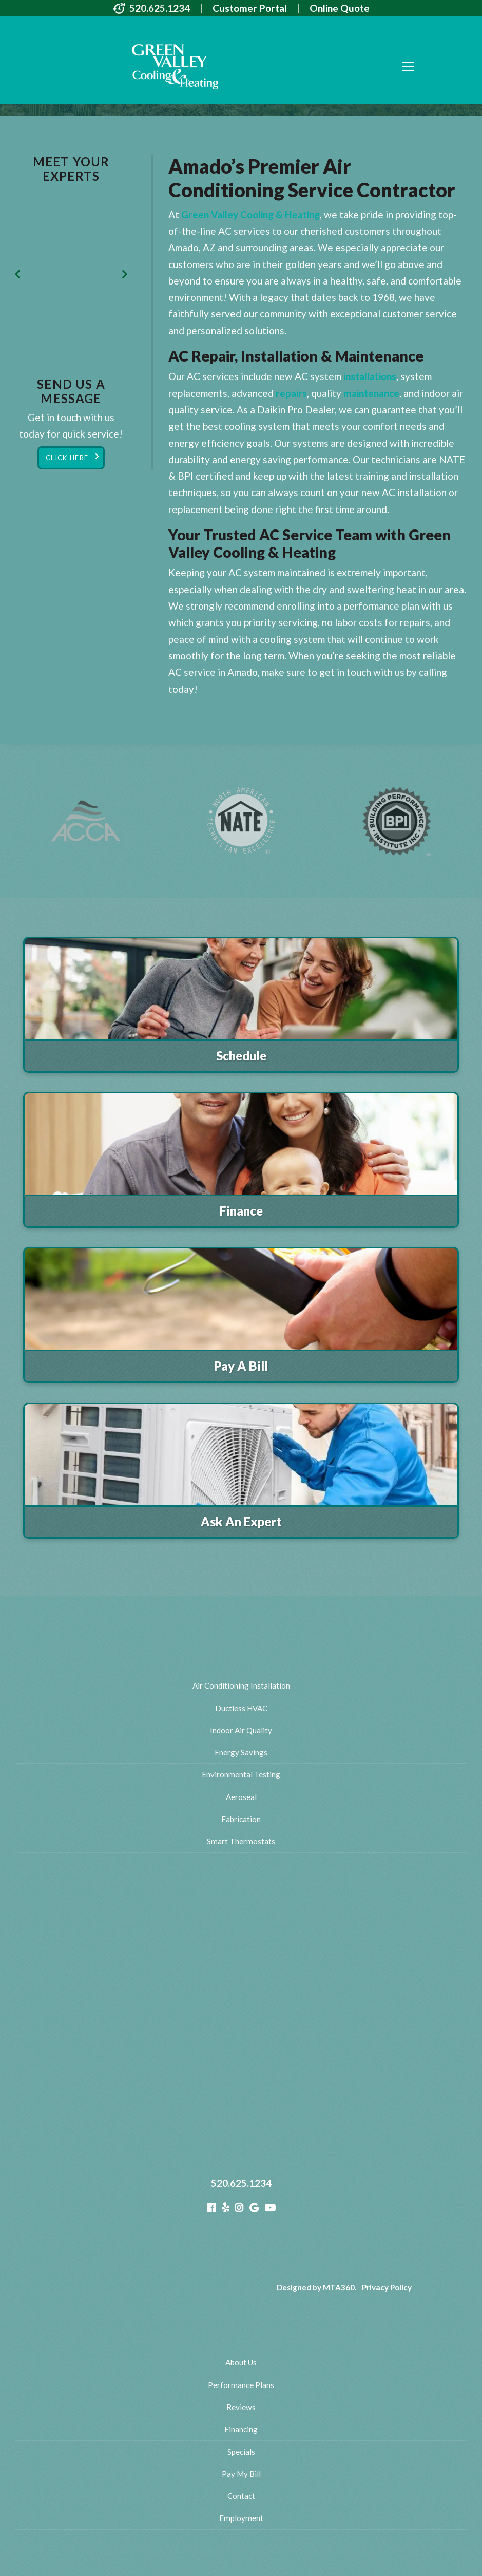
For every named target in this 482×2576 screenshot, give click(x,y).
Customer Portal (250, 8)
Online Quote (340, 8)
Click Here (67, 457)
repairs (291, 393)
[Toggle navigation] (408, 67)
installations (369, 376)
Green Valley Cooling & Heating (250, 214)
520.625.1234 (159, 8)
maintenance (371, 393)
